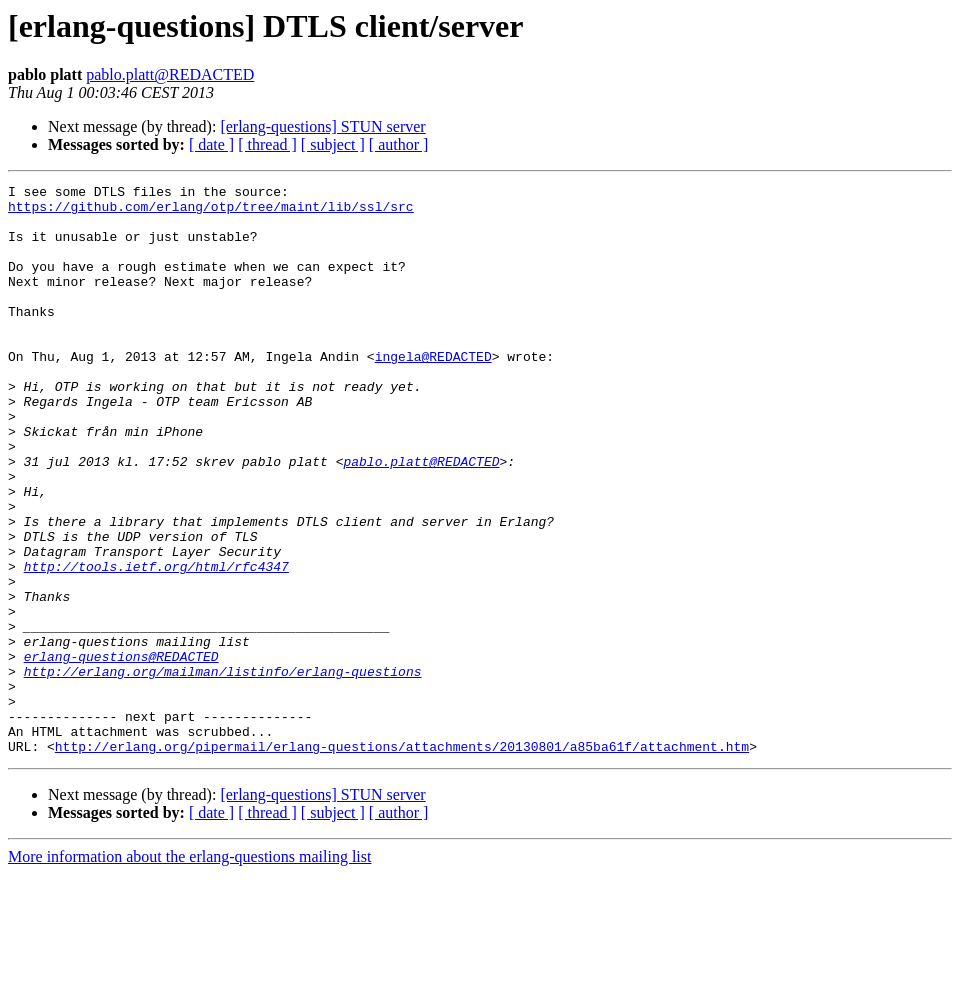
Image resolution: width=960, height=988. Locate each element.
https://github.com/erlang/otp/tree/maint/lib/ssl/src (211, 212)
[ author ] (399, 144)
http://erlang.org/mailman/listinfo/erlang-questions (223, 770)
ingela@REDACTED (433, 392)
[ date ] (211, 144)
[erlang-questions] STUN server (322, 126)
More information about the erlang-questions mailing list (189, 970)
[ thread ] (267, 144)
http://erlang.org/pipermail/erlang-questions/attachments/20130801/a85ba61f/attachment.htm (402, 860)
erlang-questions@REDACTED (121, 752)
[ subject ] (333, 144)
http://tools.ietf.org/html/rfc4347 (156, 644)
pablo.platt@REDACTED (170, 74)
